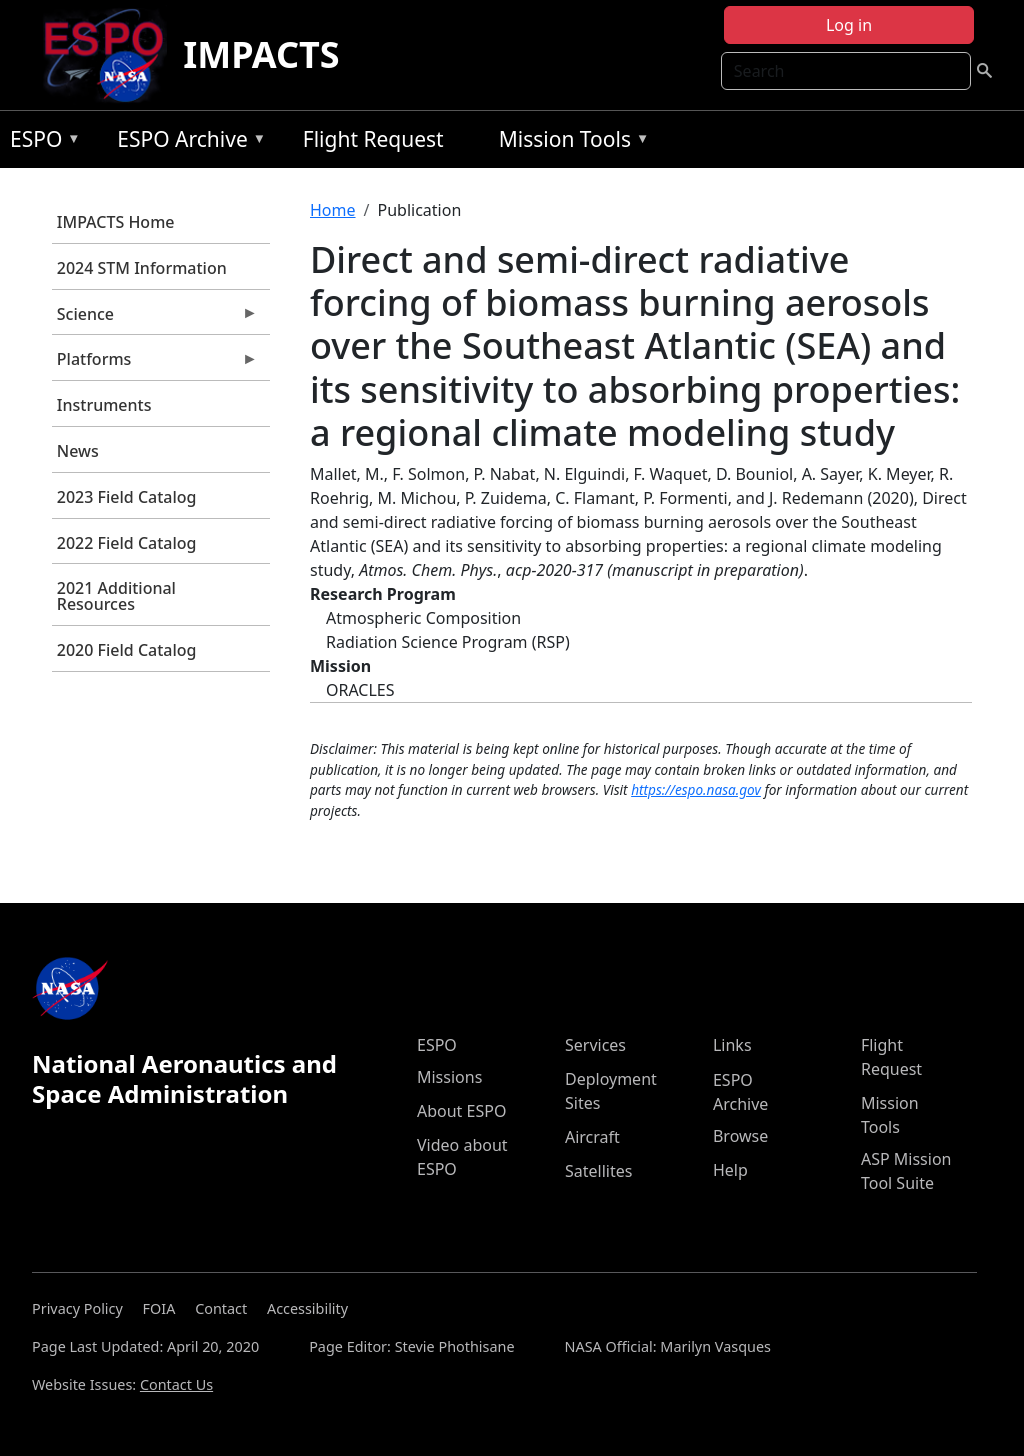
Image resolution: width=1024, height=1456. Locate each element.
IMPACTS (261, 54)
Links (732, 1045)
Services (595, 1045)
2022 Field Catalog (127, 543)
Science (155, 319)
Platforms (155, 364)
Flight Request (373, 139)
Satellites (598, 1171)
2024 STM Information (142, 268)
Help (730, 1170)
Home (333, 210)
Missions (449, 1077)
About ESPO (461, 1111)
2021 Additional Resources (116, 596)
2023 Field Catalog (127, 497)
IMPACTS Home (116, 222)
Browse (740, 1136)
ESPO (40, 142)
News (78, 451)
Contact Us (176, 1384)
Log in (849, 25)
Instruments (104, 405)
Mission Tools (569, 142)
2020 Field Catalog (127, 650)
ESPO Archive (186, 142)
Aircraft (592, 1137)
